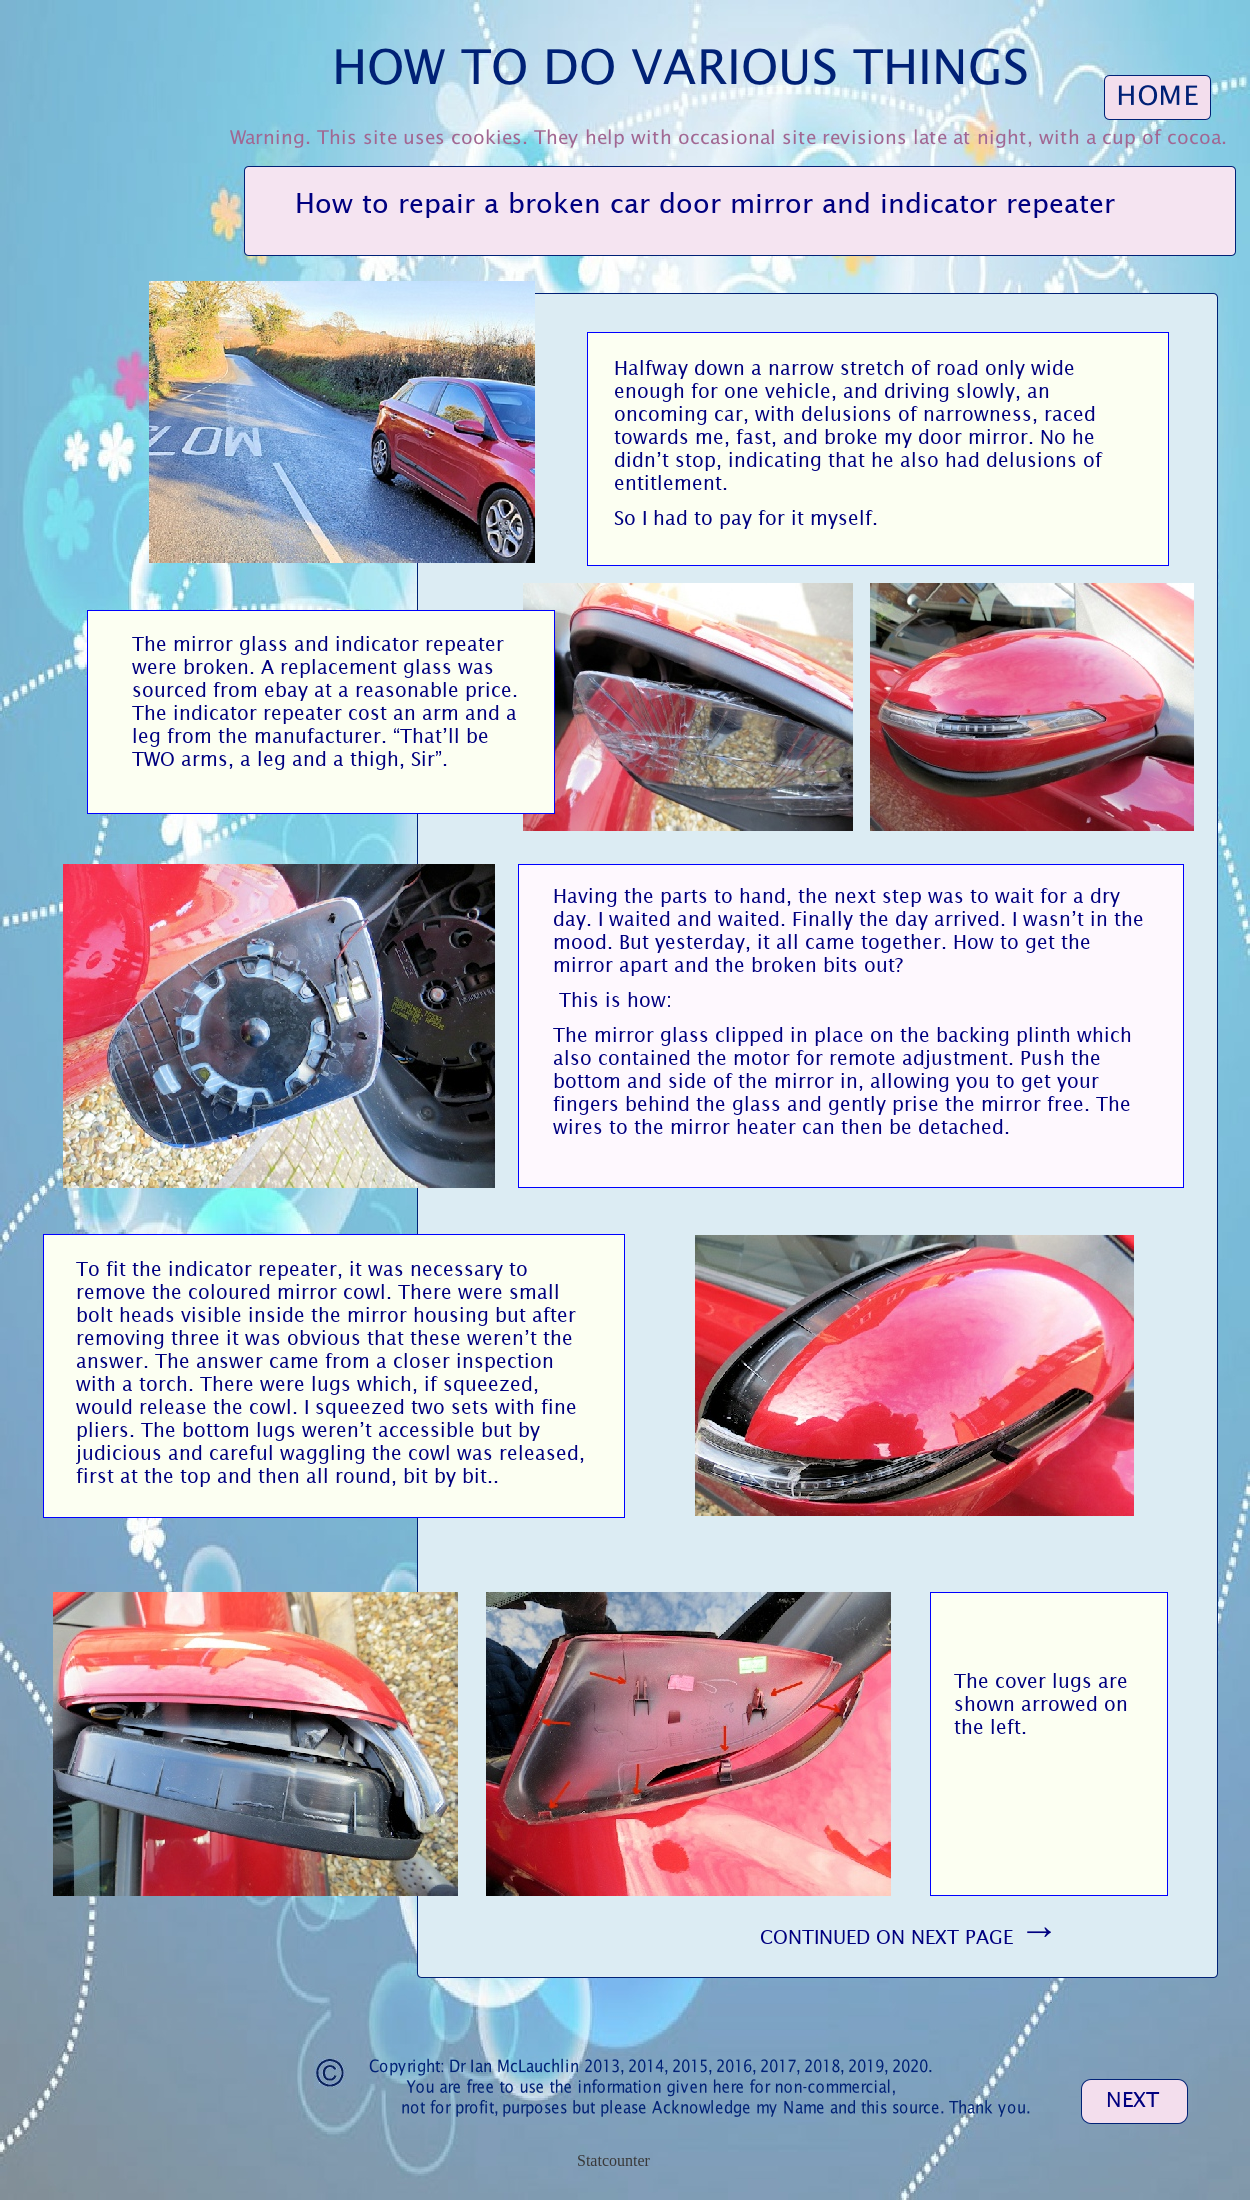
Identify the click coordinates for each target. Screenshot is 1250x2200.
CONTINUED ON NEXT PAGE (909, 1937)
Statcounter (613, 2160)
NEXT (1132, 2100)
